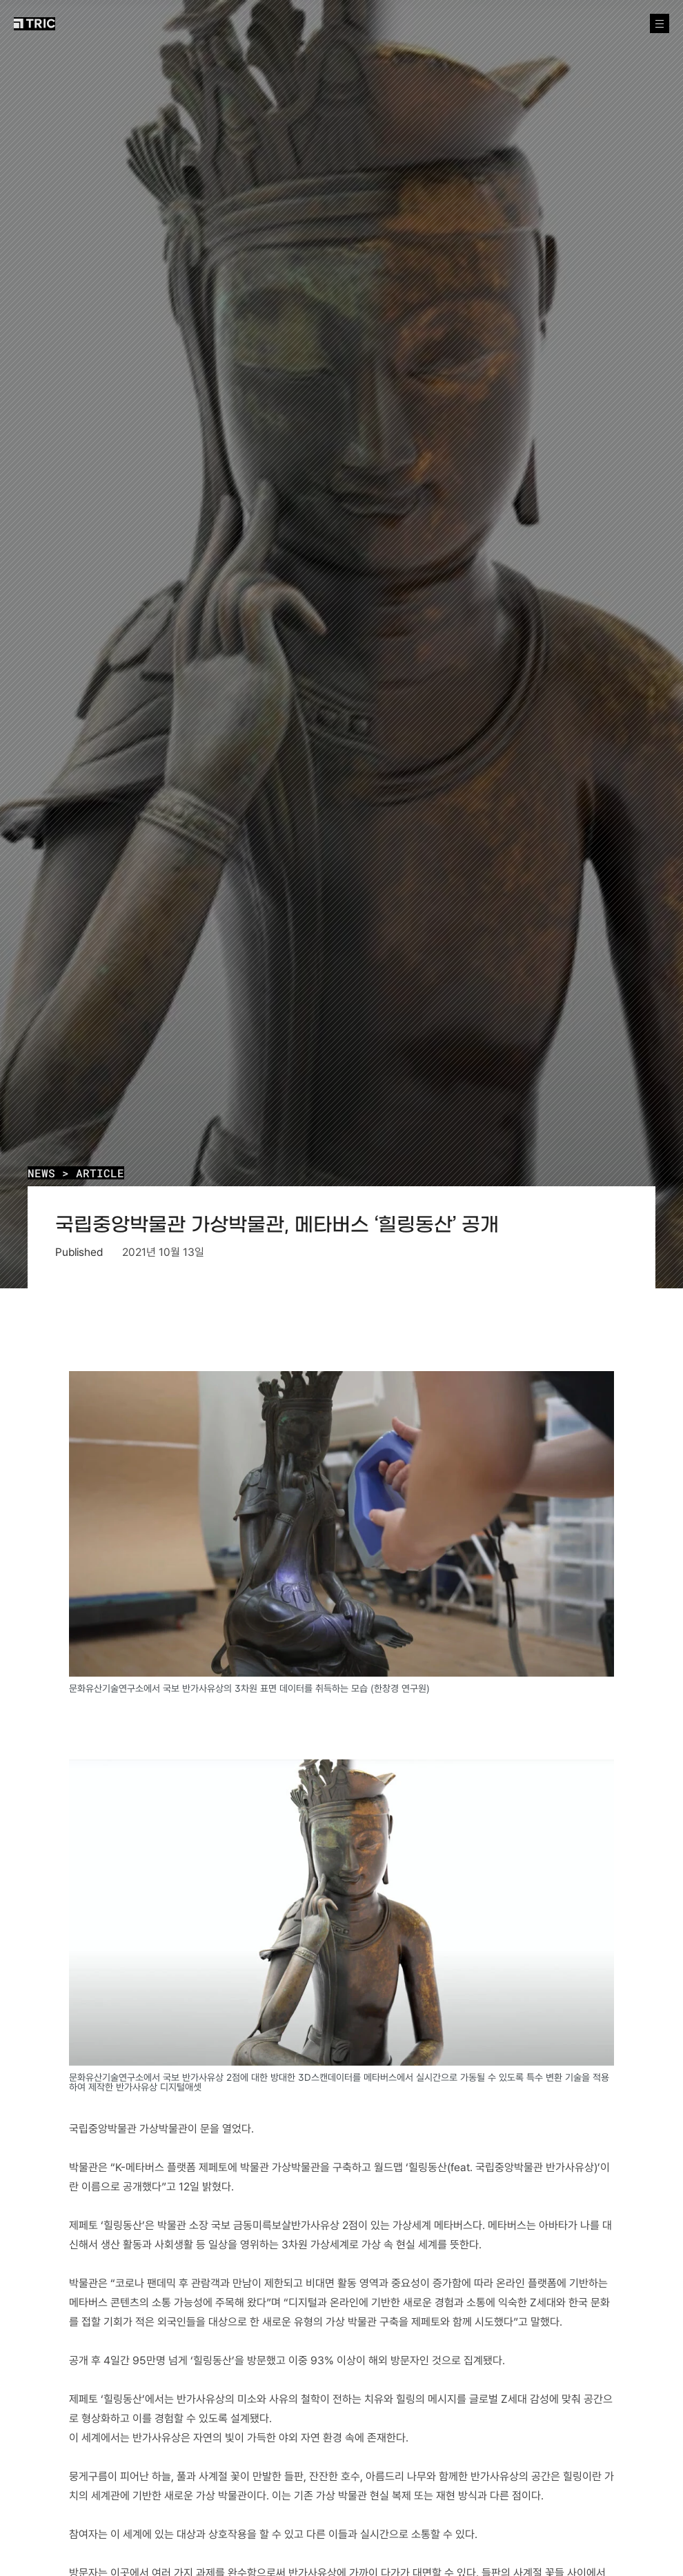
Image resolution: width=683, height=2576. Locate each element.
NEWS (41, 1173)
